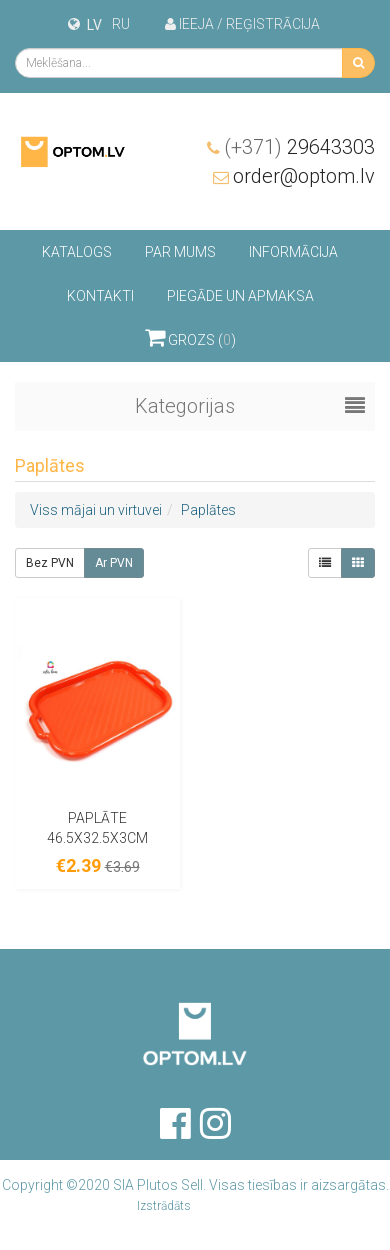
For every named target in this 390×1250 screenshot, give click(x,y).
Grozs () (190, 337)
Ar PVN (114, 563)
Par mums (180, 252)
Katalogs (77, 252)
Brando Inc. (224, 1206)
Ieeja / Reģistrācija (242, 24)
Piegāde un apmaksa (240, 296)
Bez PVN (50, 563)
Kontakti (100, 296)
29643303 (299, 147)
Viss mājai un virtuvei (96, 510)
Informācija (293, 252)
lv (94, 25)
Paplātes (208, 510)
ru (121, 24)
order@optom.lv (304, 176)
